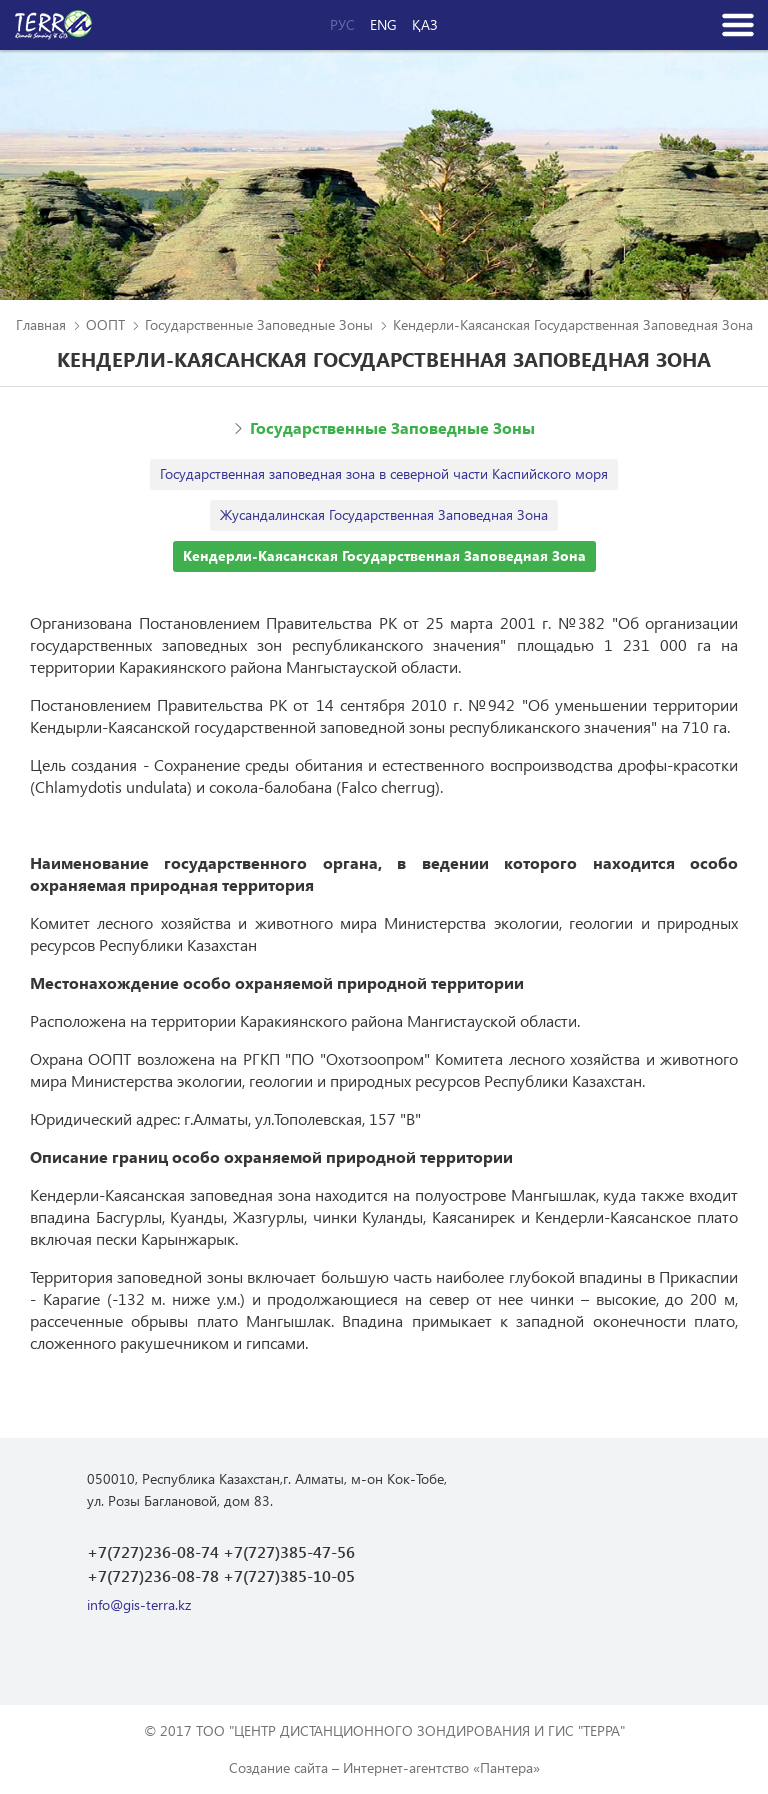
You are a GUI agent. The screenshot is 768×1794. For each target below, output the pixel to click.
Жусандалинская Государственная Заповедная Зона (384, 514)
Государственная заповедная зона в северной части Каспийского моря (384, 473)
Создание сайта (278, 1767)
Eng (383, 25)
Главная (41, 324)
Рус (342, 25)
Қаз (425, 25)
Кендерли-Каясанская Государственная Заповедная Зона (384, 555)
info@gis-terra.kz (139, 1604)
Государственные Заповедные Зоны (259, 324)
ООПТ (105, 324)
